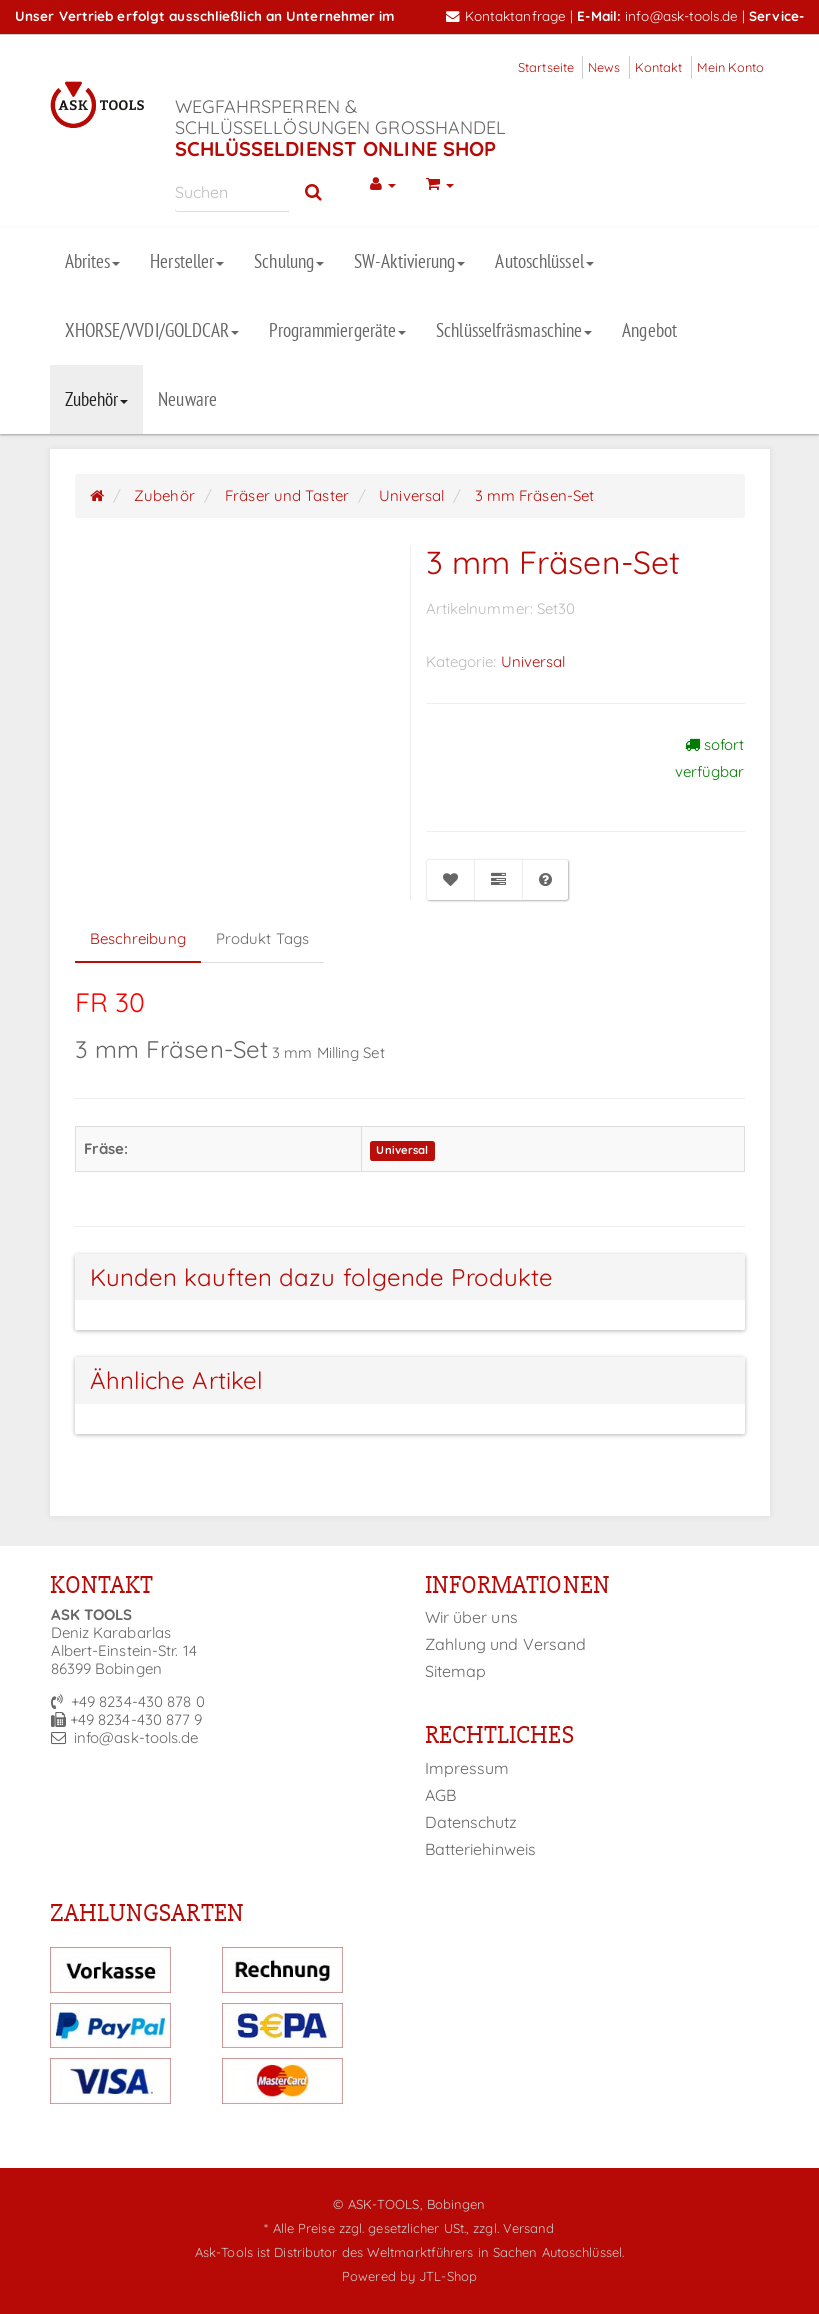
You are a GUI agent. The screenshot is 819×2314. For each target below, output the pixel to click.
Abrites (93, 261)
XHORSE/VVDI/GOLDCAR (152, 330)
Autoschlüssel (544, 261)
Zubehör (97, 399)
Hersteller (187, 261)
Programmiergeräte (337, 330)
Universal (533, 661)
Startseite (546, 67)
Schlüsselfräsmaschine (514, 330)
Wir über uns (471, 1617)
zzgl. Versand (513, 2228)
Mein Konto (731, 67)
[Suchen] (232, 191)
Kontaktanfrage (506, 15)
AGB (440, 1795)
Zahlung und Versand (506, 1644)
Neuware (187, 399)
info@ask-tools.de (681, 15)
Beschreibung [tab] (138, 938)
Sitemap (456, 1671)
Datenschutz (471, 1822)
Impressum (467, 1768)
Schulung (289, 261)
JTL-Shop (448, 2276)
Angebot (649, 330)
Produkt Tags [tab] (262, 938)
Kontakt (659, 67)
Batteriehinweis (481, 1849)
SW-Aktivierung (409, 261)
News (604, 67)
